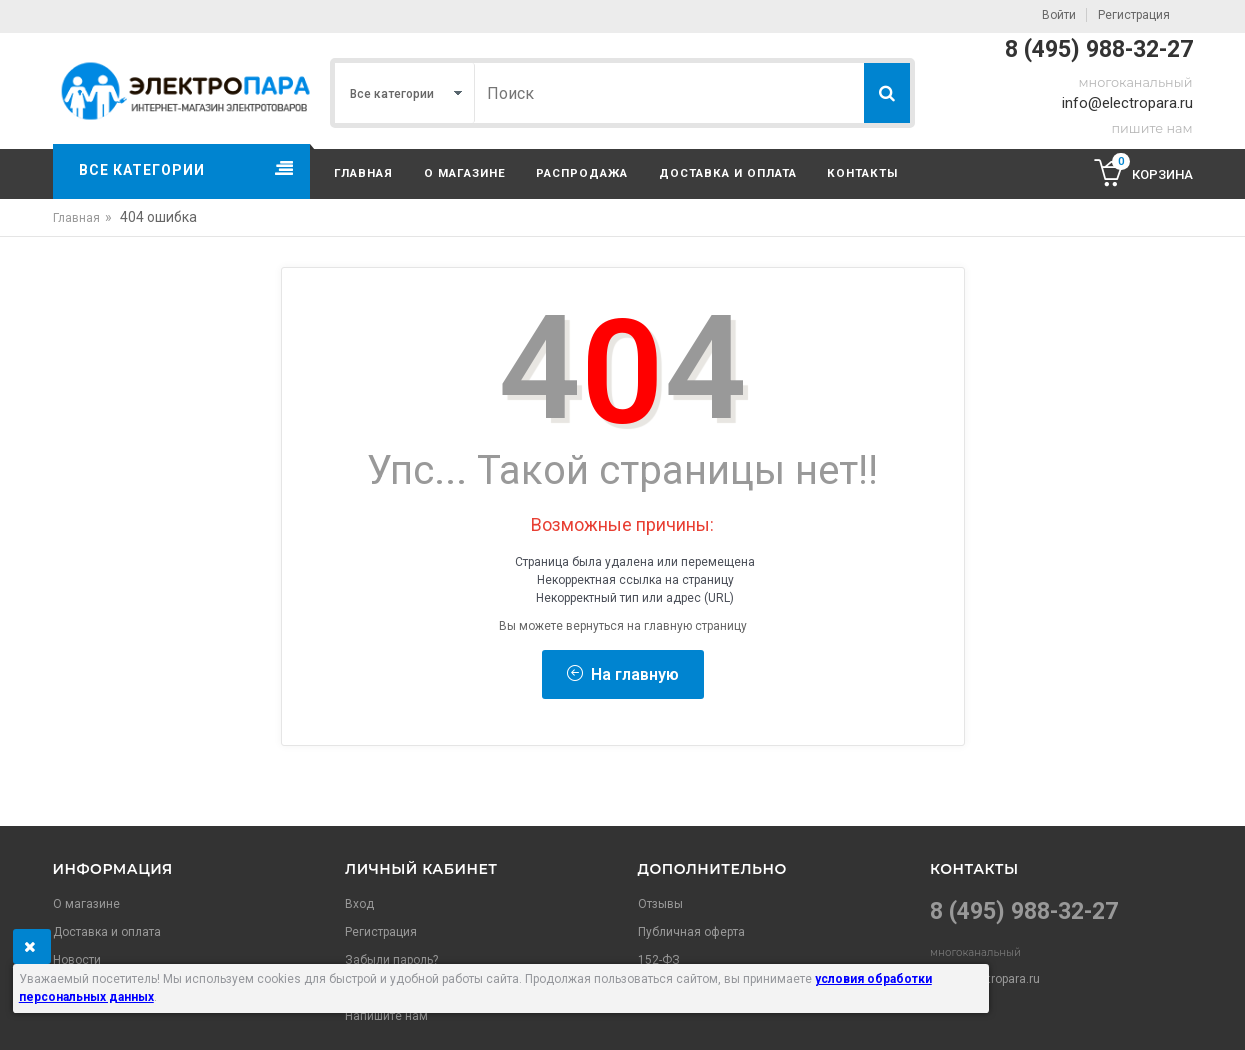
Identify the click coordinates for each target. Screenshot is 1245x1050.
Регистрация (1134, 15)
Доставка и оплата (728, 173)
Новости (77, 960)
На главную (623, 674)
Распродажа (582, 173)
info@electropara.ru (1127, 103)
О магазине (465, 173)
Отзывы (660, 904)
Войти (1059, 15)
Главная (363, 173)
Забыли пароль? (391, 960)
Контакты (862, 173)
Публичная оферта (691, 932)
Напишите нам (386, 1016)
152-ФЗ (659, 960)
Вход (359, 904)
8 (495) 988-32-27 (1099, 49)
